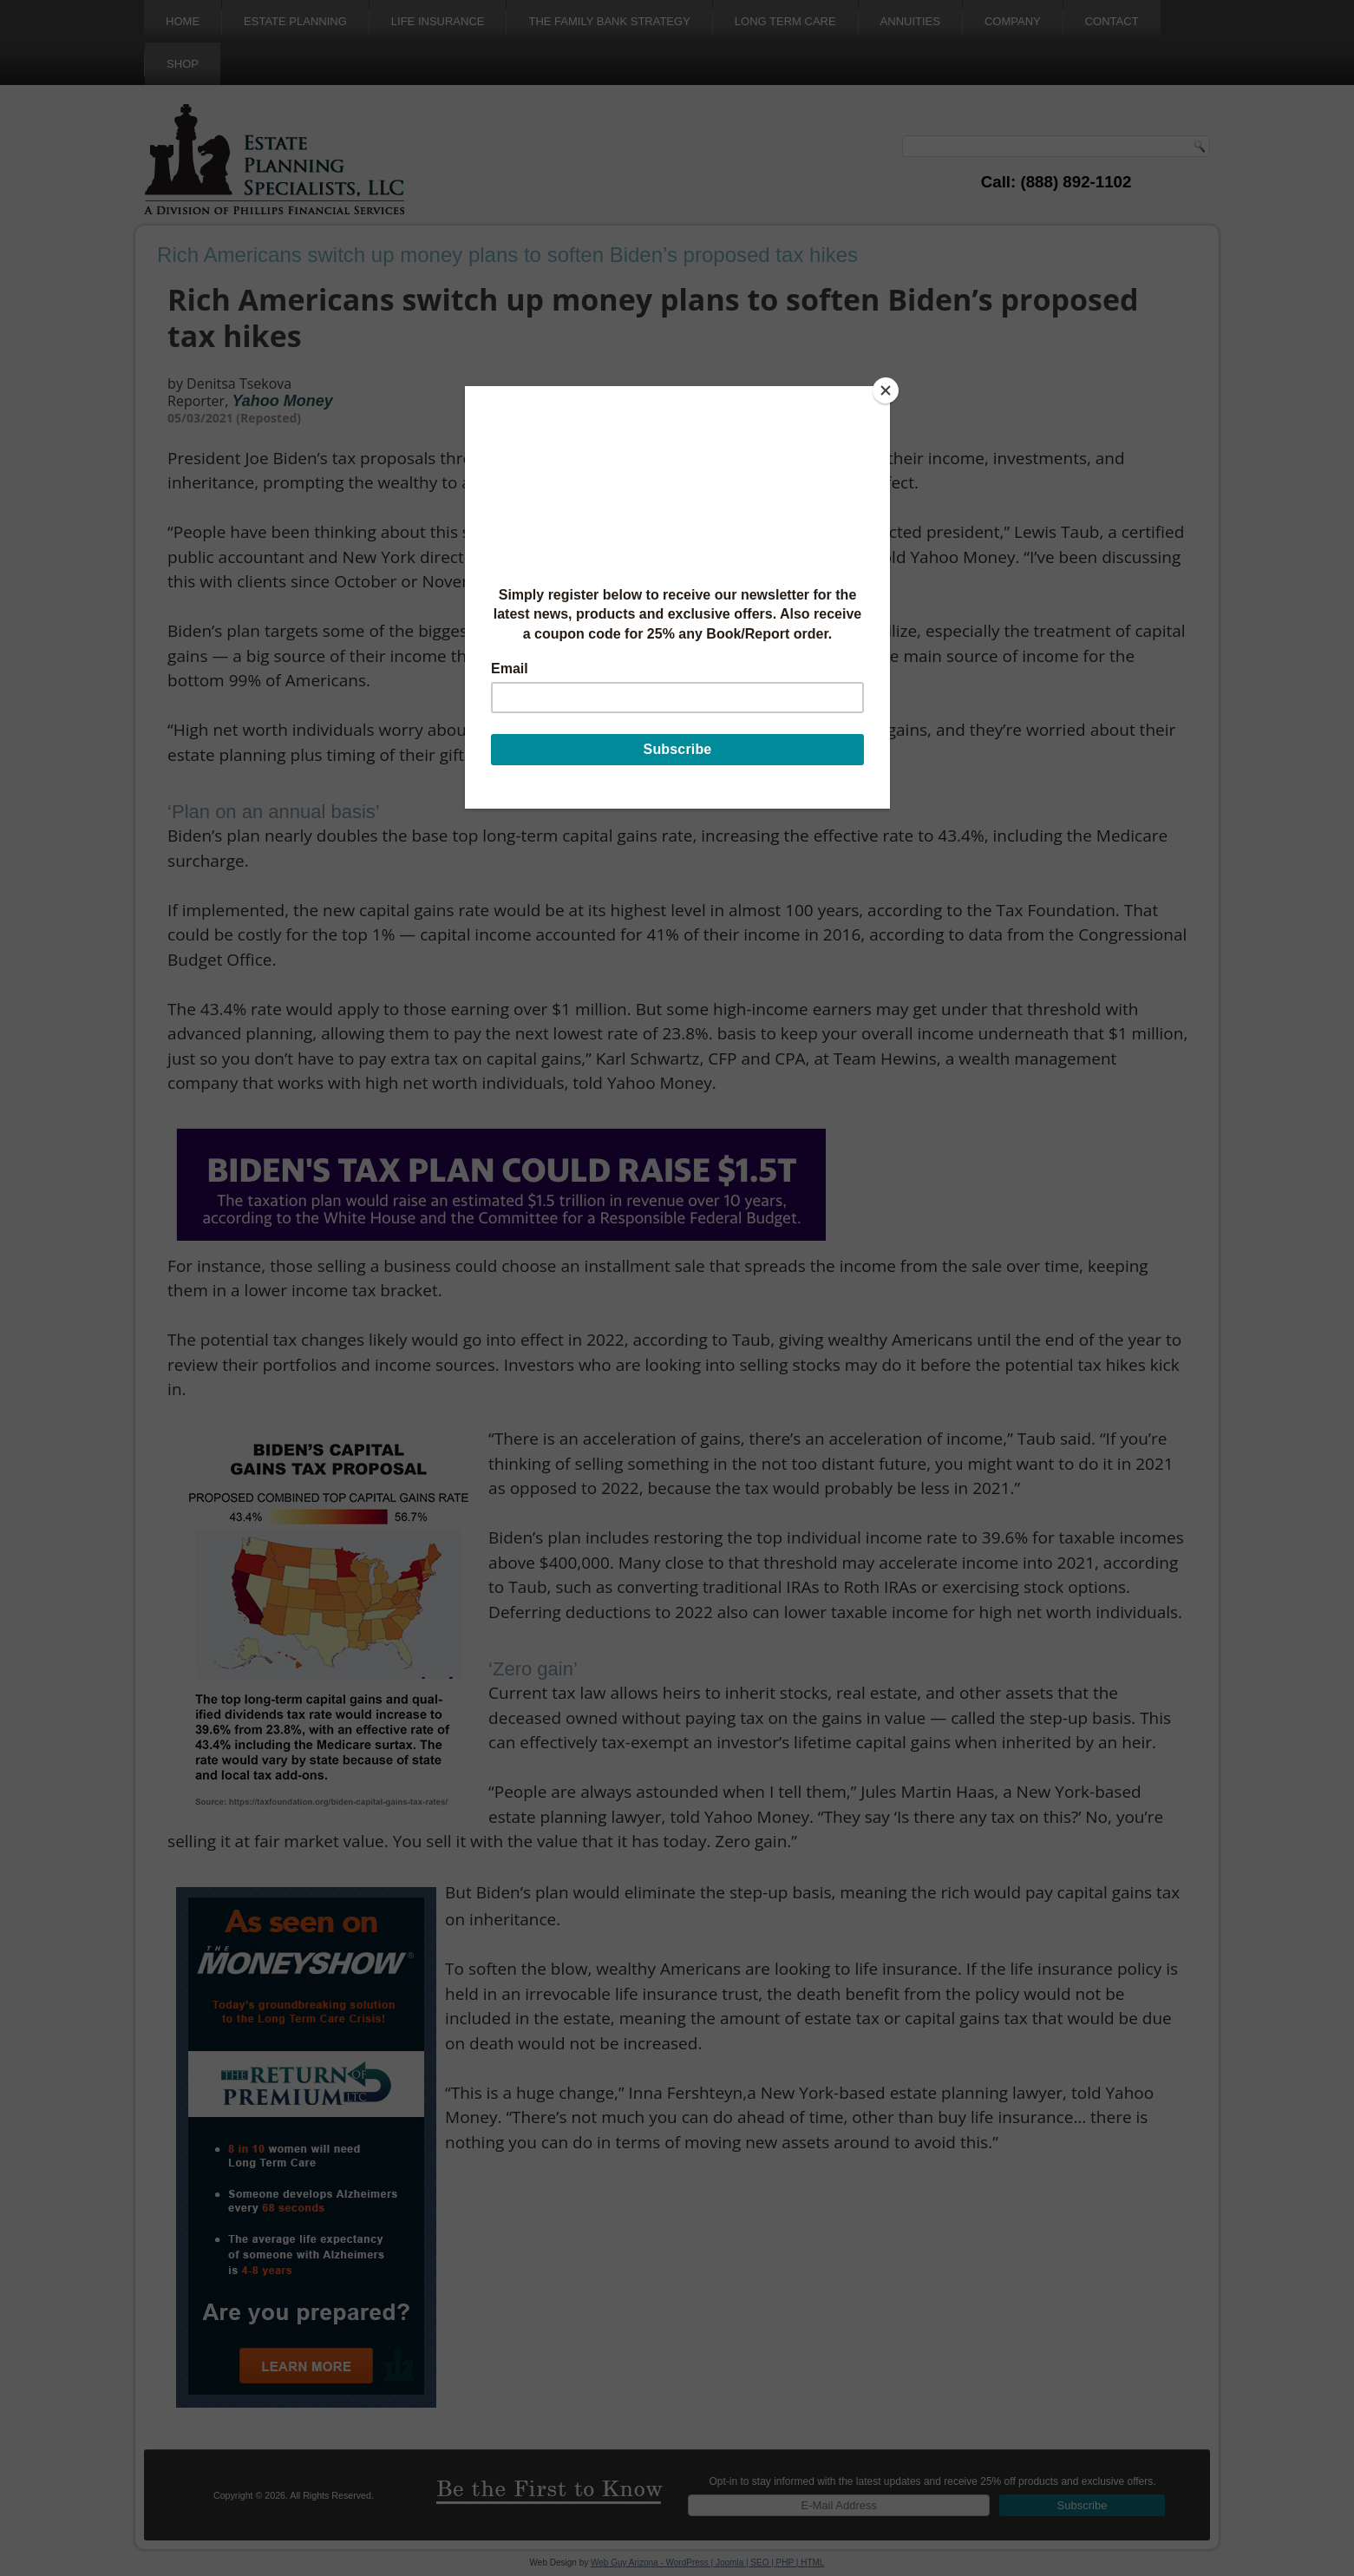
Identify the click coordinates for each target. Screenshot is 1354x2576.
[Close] (886, 390)
